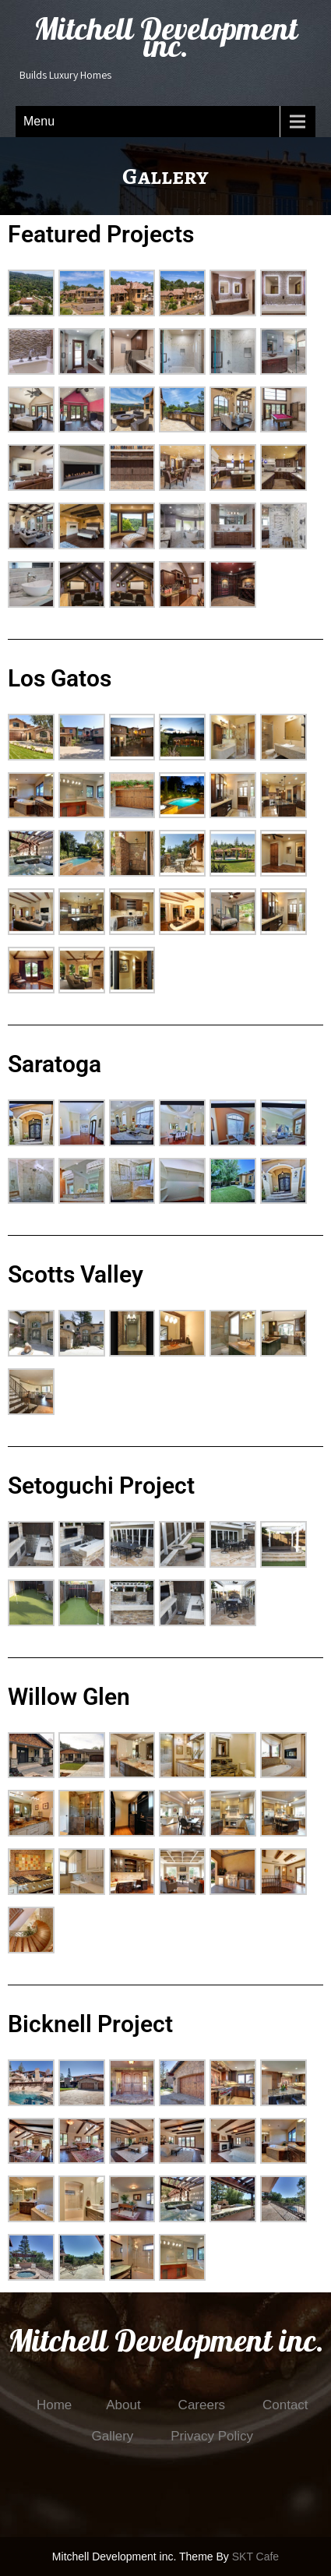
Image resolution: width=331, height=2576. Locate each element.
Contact (285, 2405)
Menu (39, 121)
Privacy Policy (212, 2436)
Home (54, 2405)
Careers (201, 2405)
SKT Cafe (255, 2556)
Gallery (112, 2436)
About (123, 2405)
